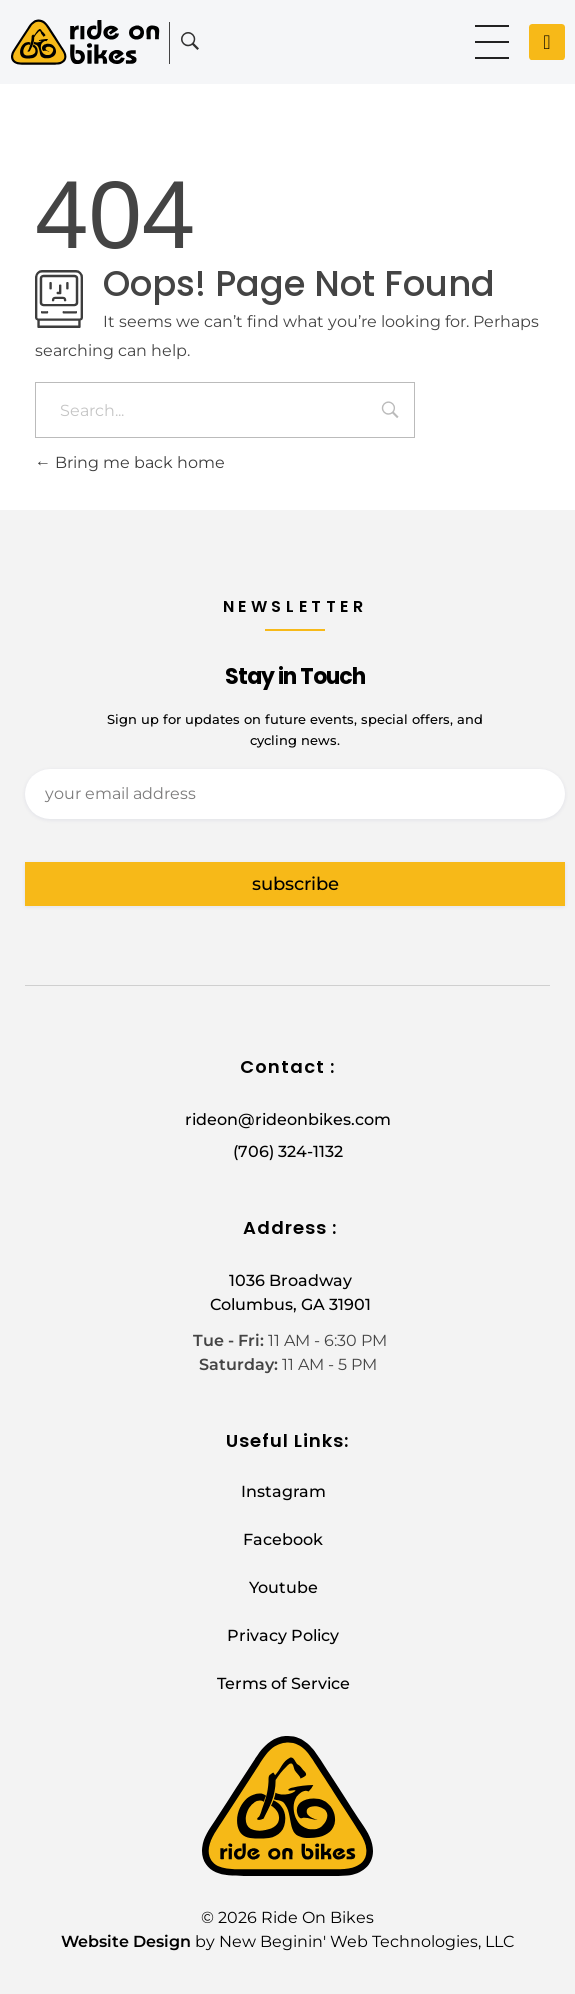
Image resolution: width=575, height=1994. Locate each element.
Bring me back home (130, 462)
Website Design (126, 1941)
